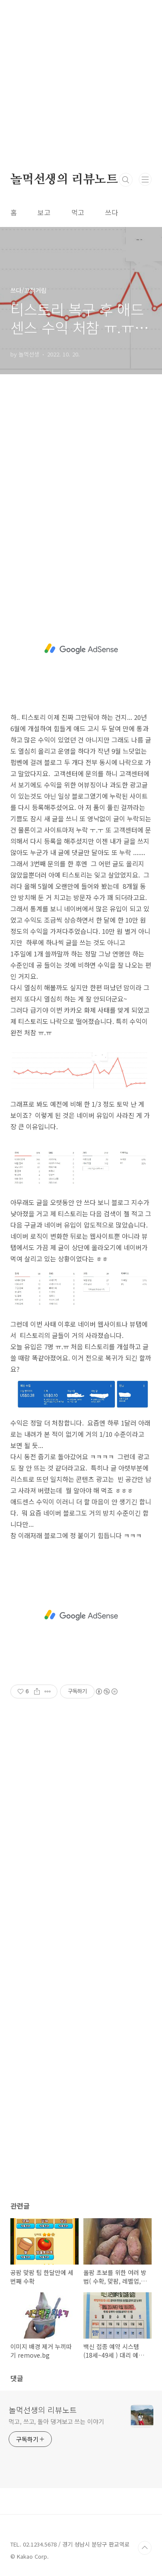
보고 (44, 212)
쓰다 (111, 212)
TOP (145, 2548)
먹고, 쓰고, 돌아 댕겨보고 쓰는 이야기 (56, 2421)
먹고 (77, 212)
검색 (125, 179)
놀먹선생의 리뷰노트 (64, 180)
